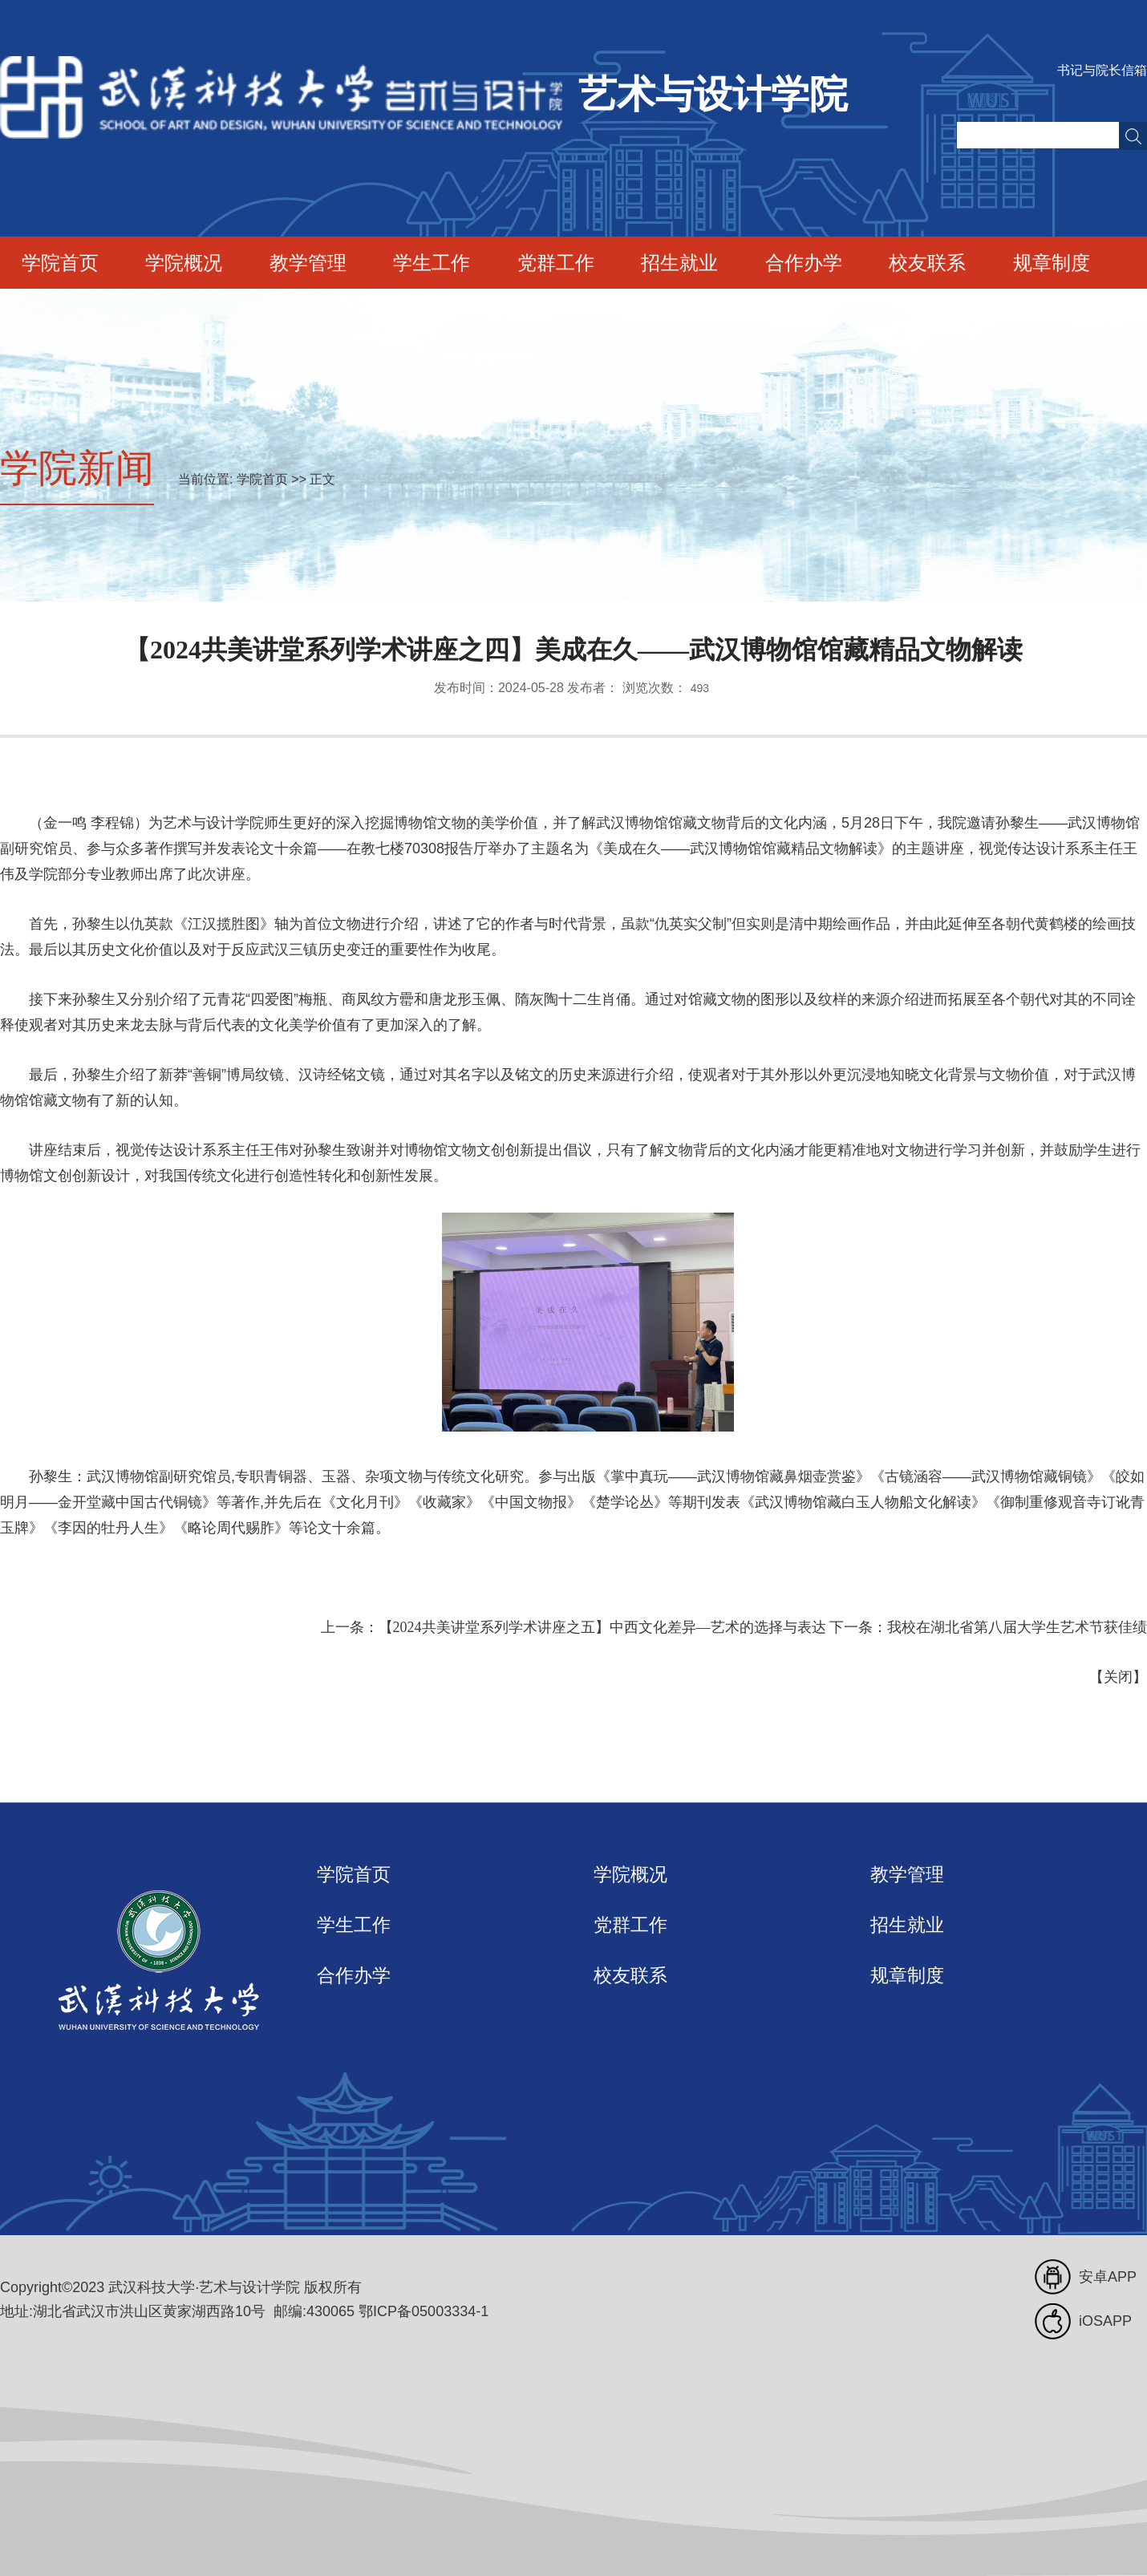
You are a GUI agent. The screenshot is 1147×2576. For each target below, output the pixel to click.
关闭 (1118, 1677)
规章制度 (1051, 262)
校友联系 (927, 262)
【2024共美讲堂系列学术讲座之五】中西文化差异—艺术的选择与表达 (602, 1627)
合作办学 (803, 262)
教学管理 (308, 262)
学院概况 (183, 262)
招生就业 (679, 262)
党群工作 (555, 262)
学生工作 (431, 262)
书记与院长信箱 (1102, 70)
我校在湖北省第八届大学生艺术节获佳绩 (1017, 1627)
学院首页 (60, 262)
